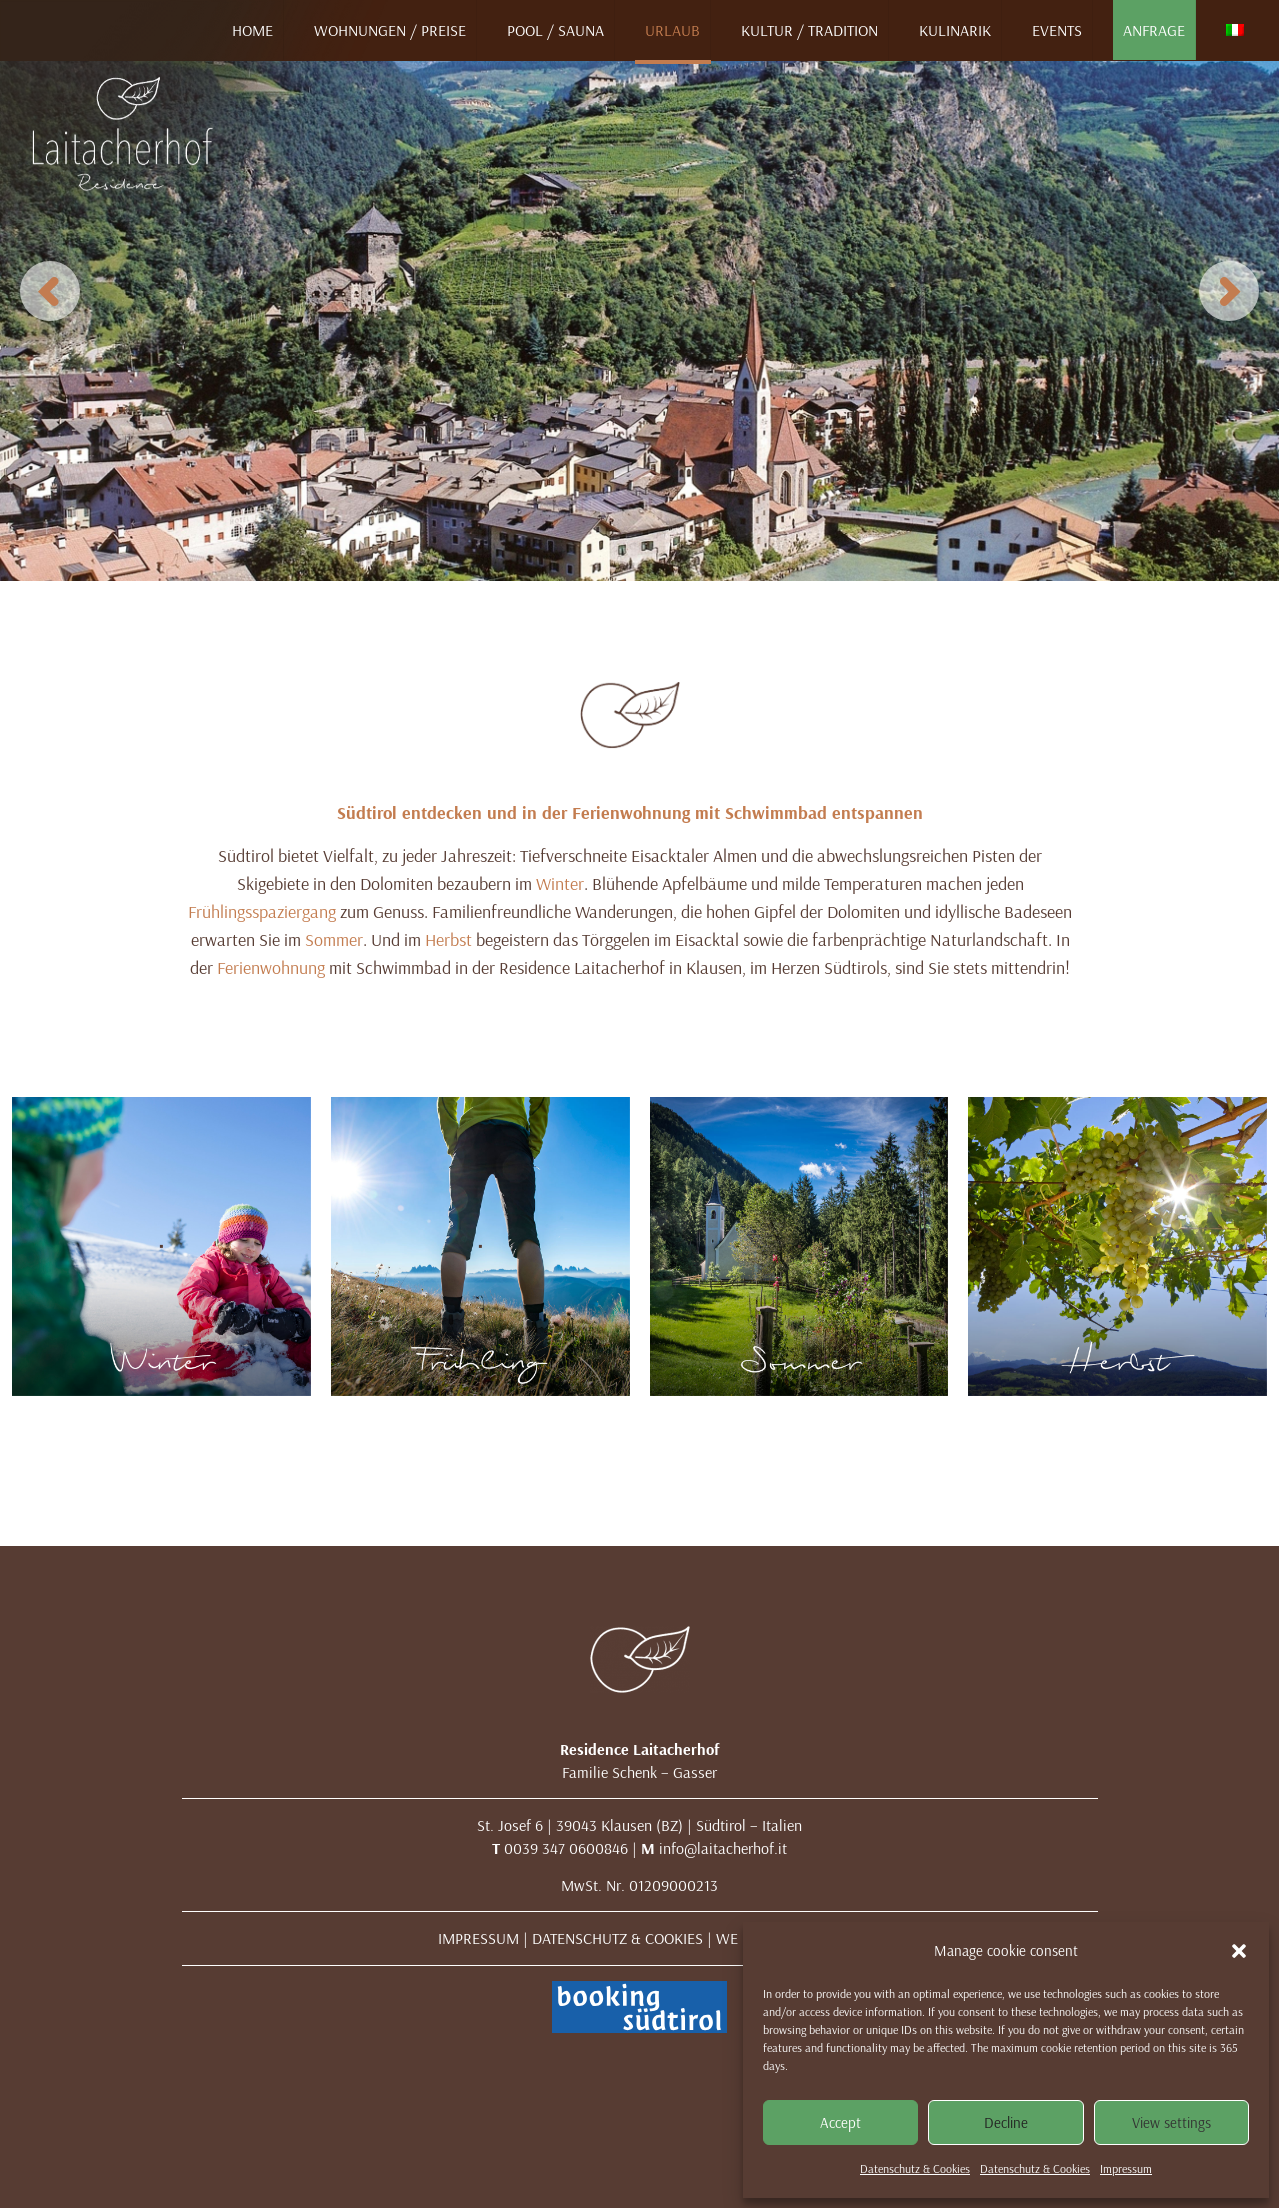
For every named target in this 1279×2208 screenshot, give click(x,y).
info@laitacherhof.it (723, 1848)
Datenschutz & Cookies (915, 2168)
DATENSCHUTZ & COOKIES (617, 1938)
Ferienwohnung (271, 967)
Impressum (1126, 2168)
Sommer (334, 939)
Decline (1006, 2122)
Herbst (448, 939)
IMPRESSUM (478, 1938)
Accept (840, 2122)
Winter (560, 883)
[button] (1239, 1951)
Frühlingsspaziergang (262, 911)
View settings (1171, 2122)
